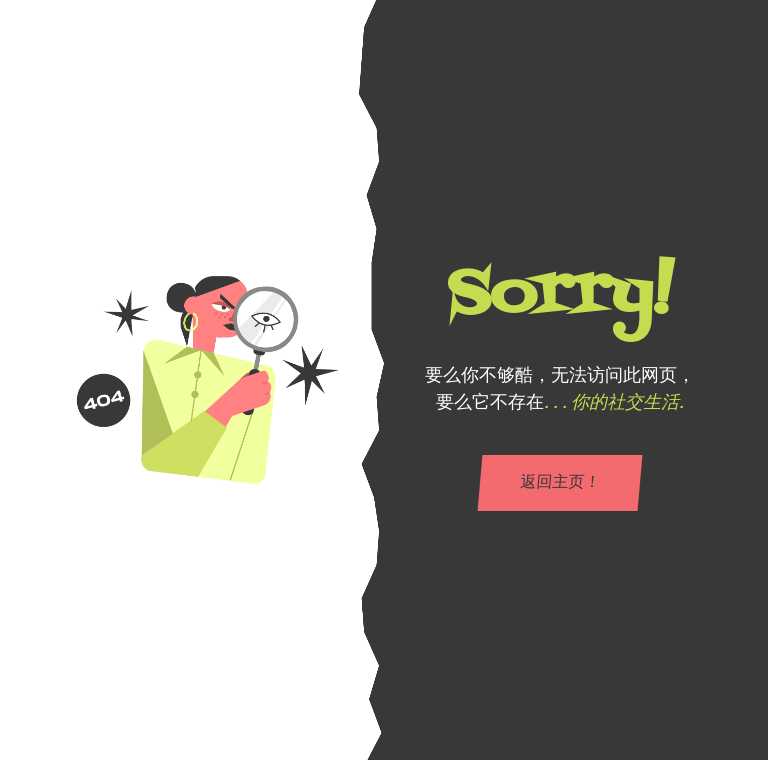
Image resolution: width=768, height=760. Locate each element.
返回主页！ (560, 483)
